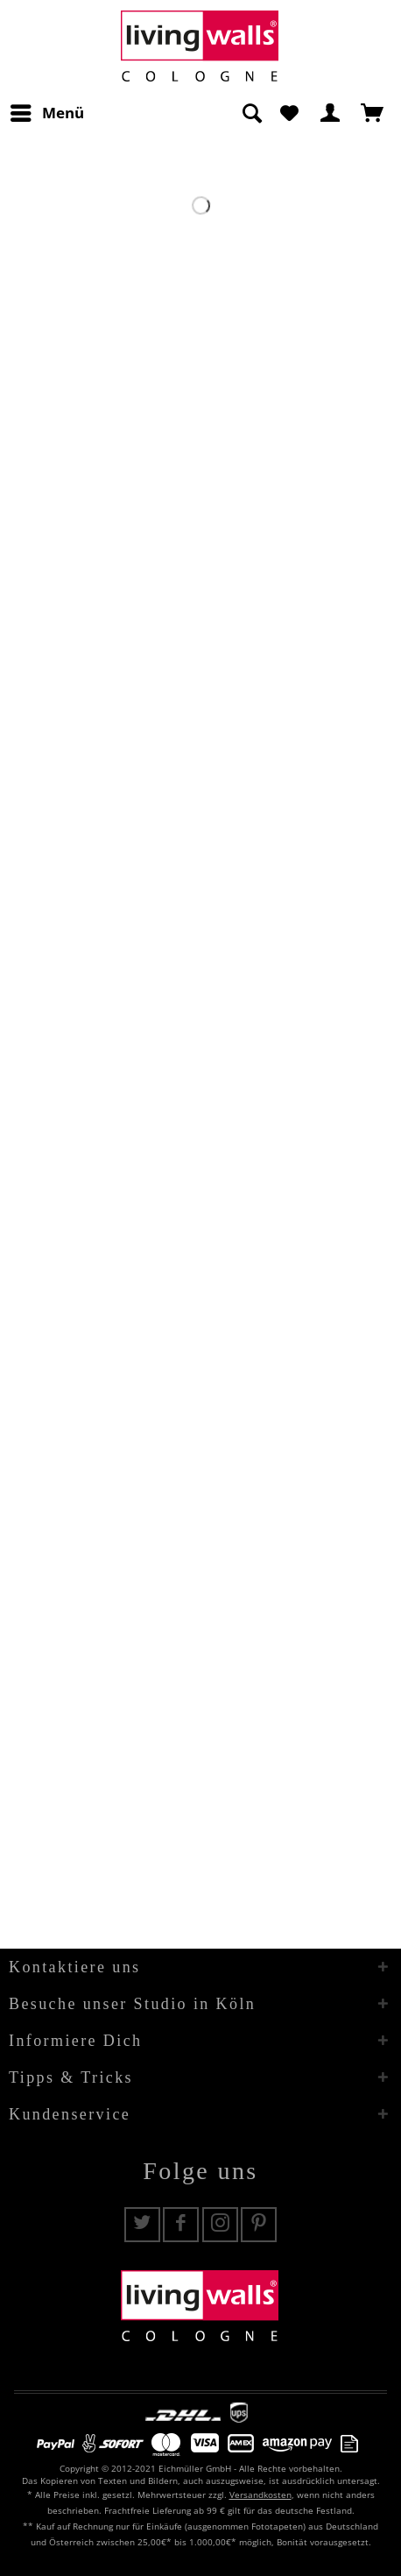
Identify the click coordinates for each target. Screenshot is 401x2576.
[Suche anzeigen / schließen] (251, 113)
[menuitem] (46, 113)
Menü (47, 111)
